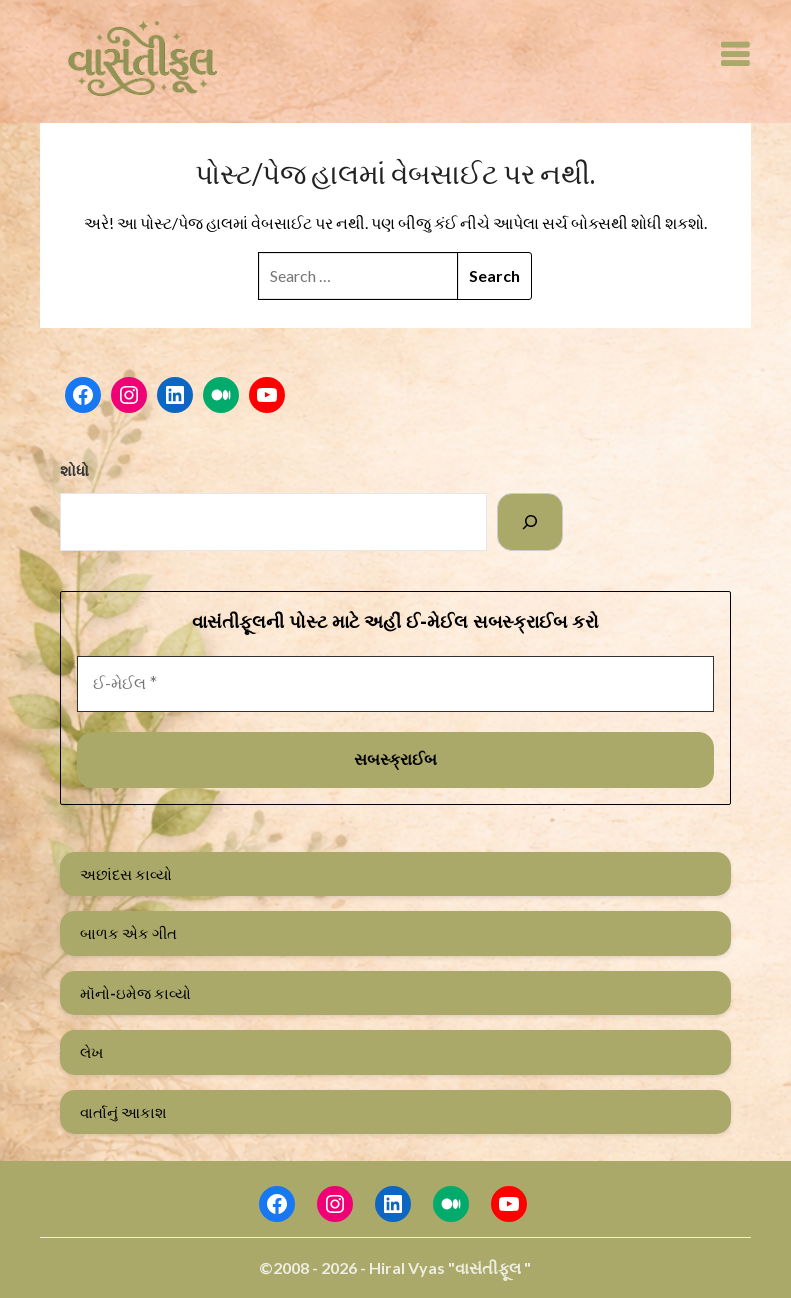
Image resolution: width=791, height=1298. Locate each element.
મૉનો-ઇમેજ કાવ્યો (135, 993)
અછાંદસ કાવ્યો (126, 874)
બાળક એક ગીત (128, 933)
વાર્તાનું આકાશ (123, 1112)
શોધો (74, 470)
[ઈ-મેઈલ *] (396, 684)
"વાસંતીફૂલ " (489, 1267)
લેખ (91, 1052)
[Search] (530, 522)
